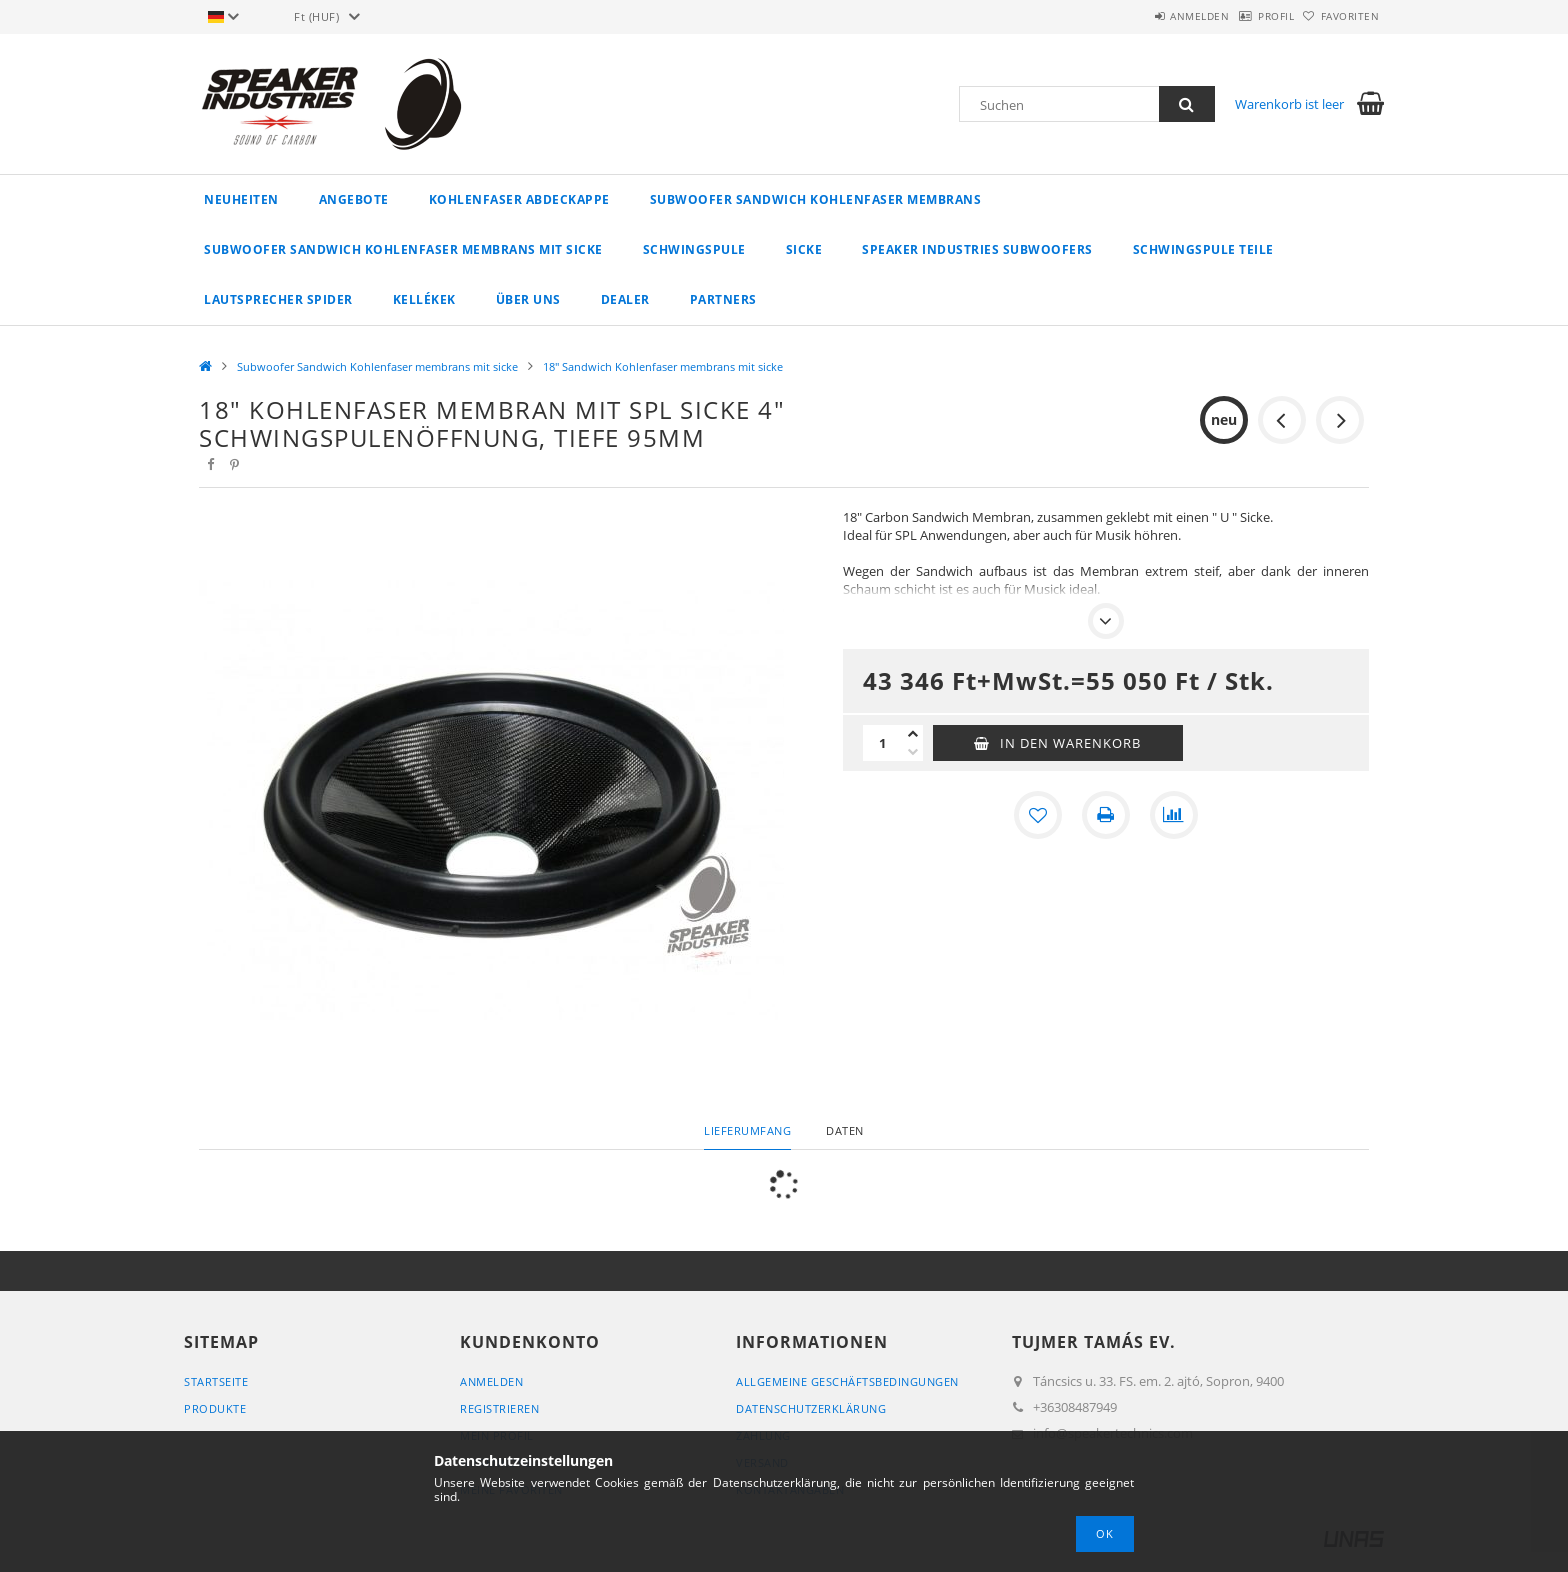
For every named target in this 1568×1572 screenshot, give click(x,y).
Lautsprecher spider (278, 299)
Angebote (354, 199)
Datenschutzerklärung (811, 1408)
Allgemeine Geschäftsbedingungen (847, 1381)
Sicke (804, 249)
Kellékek (424, 299)
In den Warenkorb (1070, 743)
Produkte (215, 1408)
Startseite (216, 1381)
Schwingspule (694, 249)
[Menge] (883, 743)
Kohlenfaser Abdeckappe (519, 199)
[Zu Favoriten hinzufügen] (1038, 815)
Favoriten (1340, 16)
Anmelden (1148, 16)
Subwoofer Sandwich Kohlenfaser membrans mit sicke (403, 249)
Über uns (528, 299)
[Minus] (913, 752)
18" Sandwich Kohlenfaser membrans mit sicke (663, 366)
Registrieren (499, 1408)
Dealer (625, 299)
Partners (723, 299)
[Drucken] (1106, 815)
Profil (1245, 16)
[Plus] (913, 734)
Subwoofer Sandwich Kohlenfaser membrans (816, 199)
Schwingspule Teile (1203, 249)
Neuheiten (241, 199)
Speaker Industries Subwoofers (977, 249)
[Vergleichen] (1174, 815)
